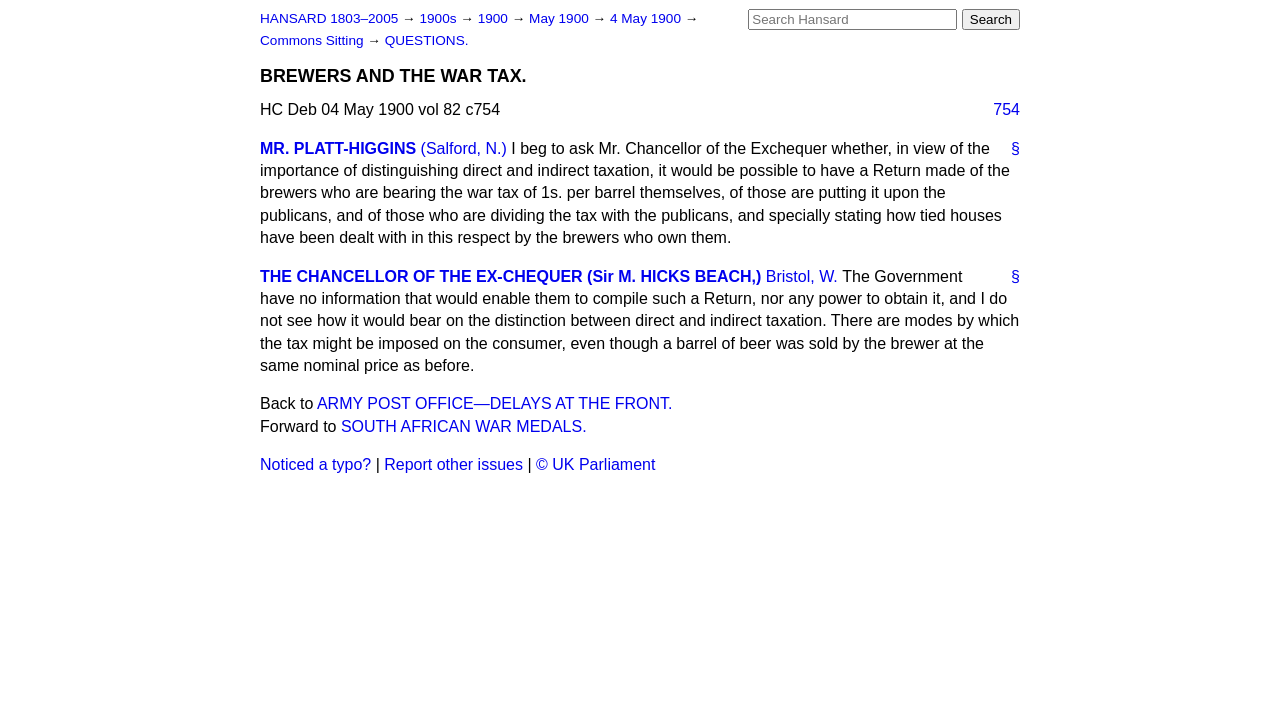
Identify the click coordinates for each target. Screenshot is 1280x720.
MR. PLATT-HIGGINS (338, 148)
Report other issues (453, 464)
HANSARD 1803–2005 (329, 18)
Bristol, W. (802, 276)
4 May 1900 (647, 18)
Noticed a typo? (315, 464)
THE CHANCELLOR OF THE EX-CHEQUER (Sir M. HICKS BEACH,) (510, 276)
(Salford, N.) (464, 148)
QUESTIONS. (427, 40)
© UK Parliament (595, 464)
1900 (495, 18)
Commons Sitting (313, 40)
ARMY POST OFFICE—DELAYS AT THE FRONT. (495, 403)
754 (1006, 109)
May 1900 (560, 18)
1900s (439, 18)
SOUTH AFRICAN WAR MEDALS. (464, 426)
